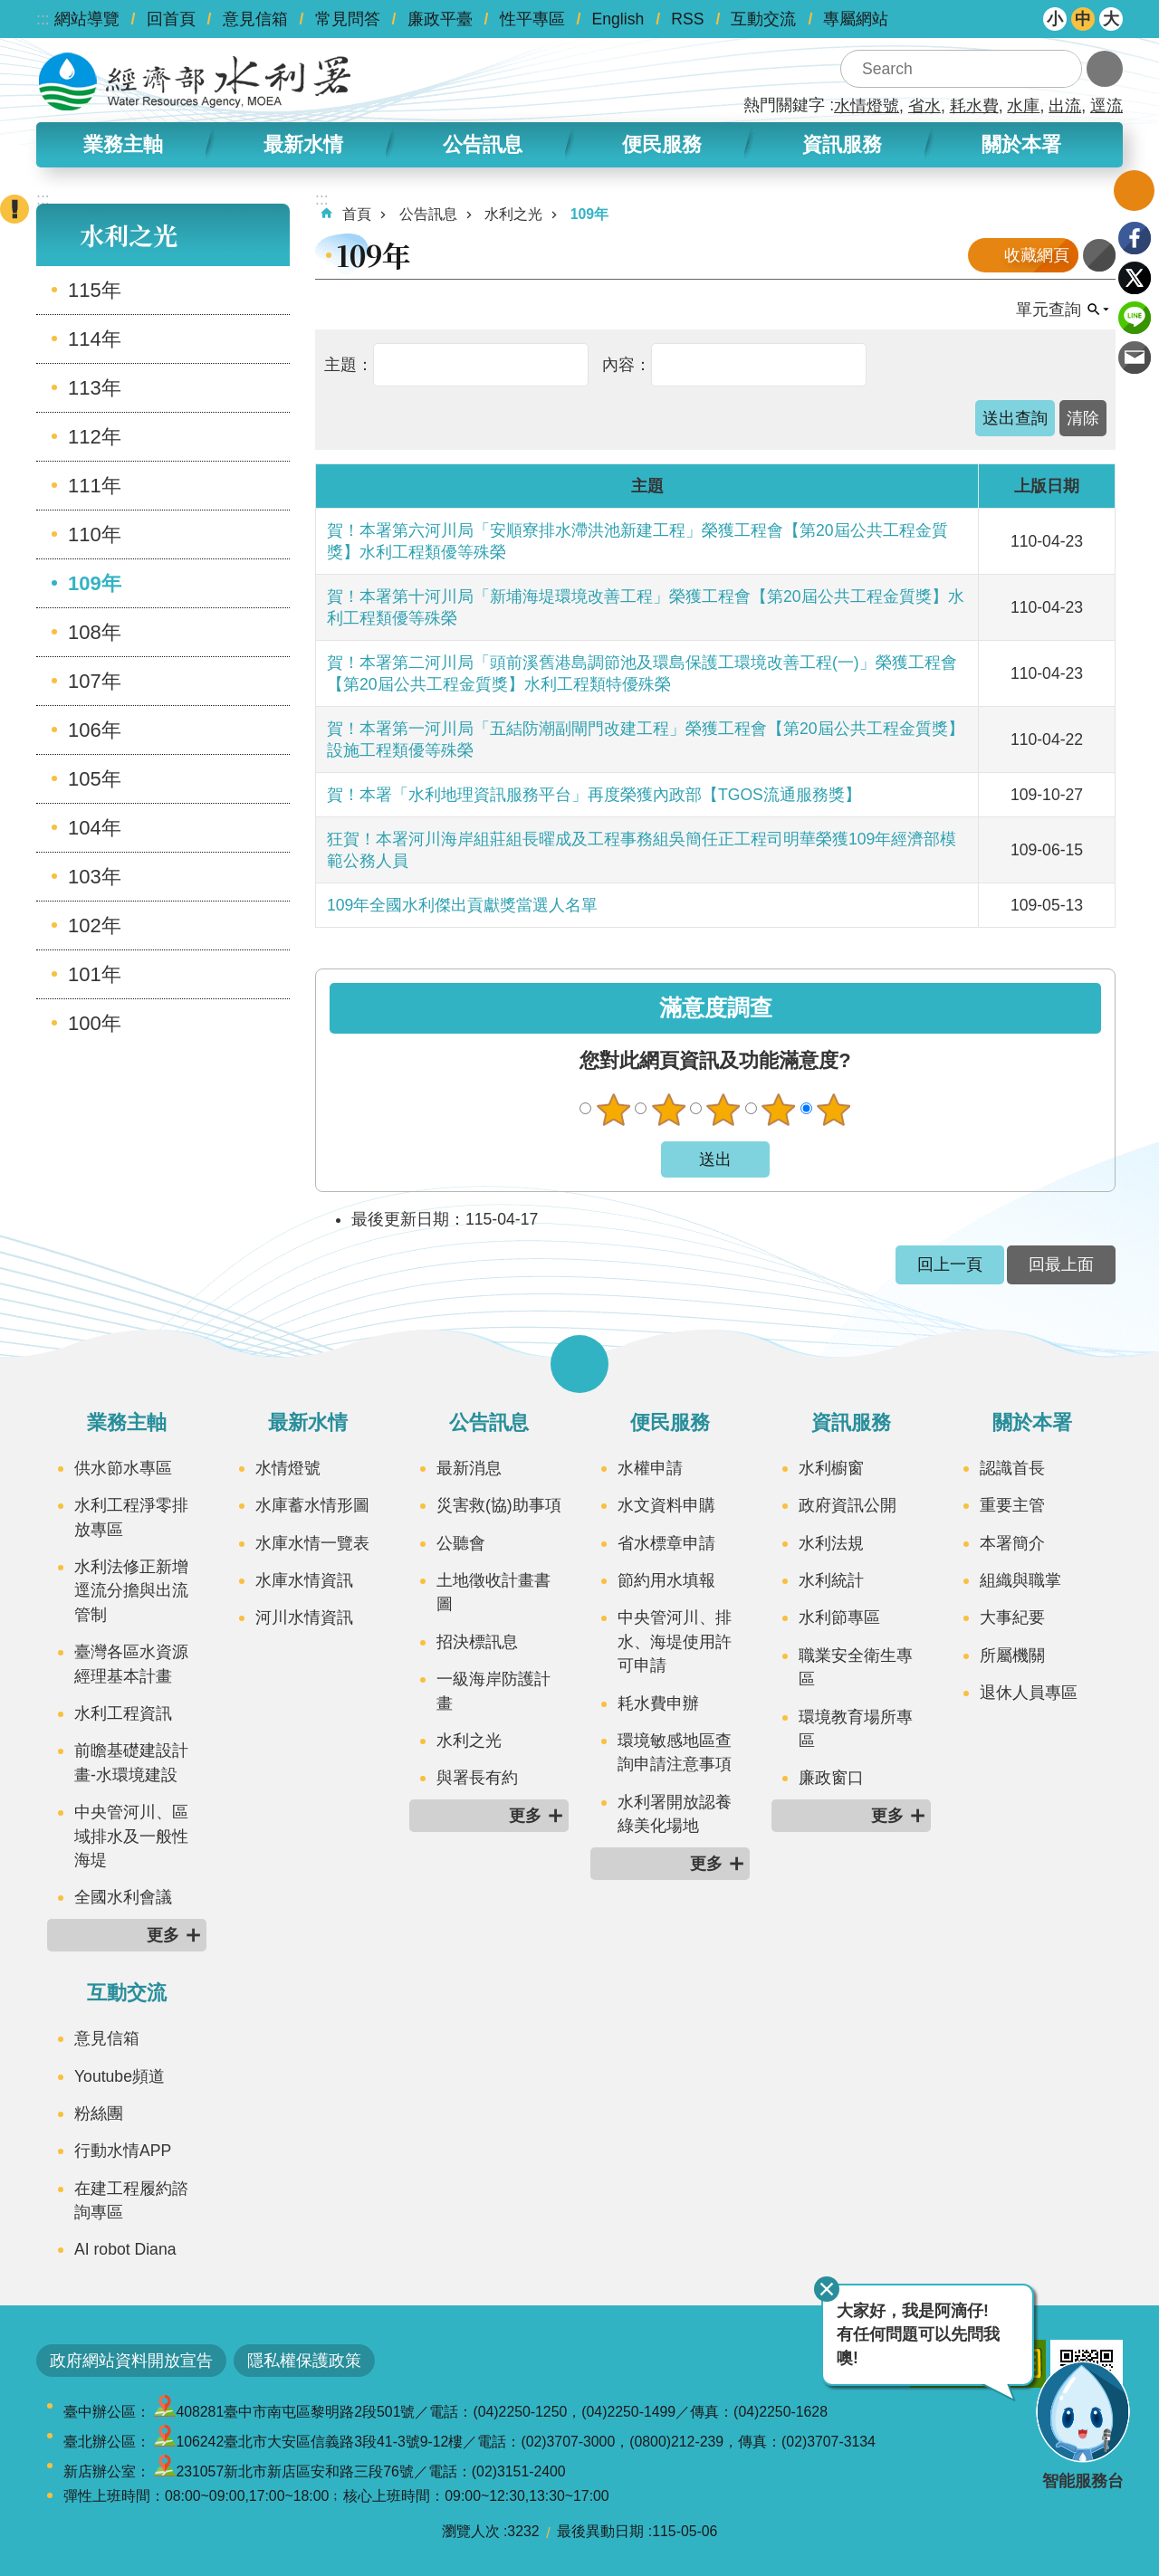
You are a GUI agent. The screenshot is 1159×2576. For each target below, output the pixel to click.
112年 (94, 436)
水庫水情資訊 (304, 1580)
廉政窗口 (831, 1778)
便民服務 (662, 144)
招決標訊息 (477, 1642)
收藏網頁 (1036, 255)
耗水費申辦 (658, 1703)
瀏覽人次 (471, 2531)
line (1134, 317)
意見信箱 (255, 19)
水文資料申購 (666, 1505)
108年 (94, 632)
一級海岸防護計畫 (493, 1691)
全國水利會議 (123, 1897)
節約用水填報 (666, 1580)
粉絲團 (98, 2113)
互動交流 (763, 19)
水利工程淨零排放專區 (131, 1517)
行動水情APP (122, 2151)
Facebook (1134, 238)
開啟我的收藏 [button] (1134, 190)
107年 (94, 681)
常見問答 (347, 19)
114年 (94, 339)
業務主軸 (123, 144)
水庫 (1023, 106)
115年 (94, 290)
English (618, 19)
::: (43, 19)
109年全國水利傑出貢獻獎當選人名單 (462, 905)
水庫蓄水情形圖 (312, 1505)
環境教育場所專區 (856, 1729)
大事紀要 (1012, 1617)
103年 (94, 876)
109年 (94, 583)
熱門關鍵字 (784, 105)
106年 (94, 730)
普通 (723, 1109)
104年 (94, 827)
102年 (94, 925)
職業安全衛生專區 (856, 1667)
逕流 (1106, 106)
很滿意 (834, 1109)
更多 (163, 1935)
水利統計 (831, 1580)
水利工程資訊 (123, 1713)
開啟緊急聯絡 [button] (14, 209)
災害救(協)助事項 (498, 1505)
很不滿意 (613, 1109)
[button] (1015, 418)
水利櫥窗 (831, 1468)
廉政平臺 (440, 19)
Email (1134, 357)
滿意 (778, 1109)
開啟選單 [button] (579, 1364)
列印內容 (1099, 255)
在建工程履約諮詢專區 (131, 2200)
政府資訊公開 (847, 1505)
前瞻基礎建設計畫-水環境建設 (131, 1762)
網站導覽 (87, 19)
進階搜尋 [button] (1105, 69)
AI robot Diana (125, 2249)
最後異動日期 (600, 2531)
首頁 (356, 214)
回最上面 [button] (1061, 1264)
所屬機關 (1012, 1655)
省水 (924, 106)
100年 (94, 1023)
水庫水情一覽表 (312, 1543)
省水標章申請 (666, 1543)
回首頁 (171, 19)
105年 (94, 779)
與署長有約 (477, 1778)
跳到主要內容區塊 (9, 9)
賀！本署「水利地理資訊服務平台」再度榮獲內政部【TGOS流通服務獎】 (594, 795)
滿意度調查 (715, 1008)
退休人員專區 (1029, 1693)
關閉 (826, 2289)
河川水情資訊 (304, 1617)
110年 (94, 534)
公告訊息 (482, 144)
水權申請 (650, 1468)
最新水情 (303, 144)
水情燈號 (866, 106)
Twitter (1134, 278)
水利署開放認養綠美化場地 (675, 1814)
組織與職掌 (1020, 1580)
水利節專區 (839, 1617)
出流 (1065, 106)
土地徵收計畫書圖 (493, 1592)
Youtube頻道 (119, 2076)
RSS (687, 19)
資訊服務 (842, 144)
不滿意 (668, 1109)
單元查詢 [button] (1048, 310)
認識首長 (1012, 1468)
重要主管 (1012, 1505)
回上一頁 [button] (949, 1264)
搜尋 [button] (1063, 69)
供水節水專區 (123, 1468)
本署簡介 (1012, 1543)
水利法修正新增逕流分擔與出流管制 (131, 1591)
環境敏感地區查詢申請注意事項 (675, 1752)
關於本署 (1021, 144)
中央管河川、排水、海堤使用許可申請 (675, 1641)
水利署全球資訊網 (194, 81)
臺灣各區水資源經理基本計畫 (131, 1663)
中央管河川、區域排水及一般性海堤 (131, 1836)
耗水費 (974, 106)
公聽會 (460, 1543)
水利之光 (128, 235)
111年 (94, 485)
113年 (94, 388)
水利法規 (831, 1543)
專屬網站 (855, 19)
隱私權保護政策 (304, 2361)
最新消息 (469, 1468)
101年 (94, 974)
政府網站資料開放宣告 (131, 2361)
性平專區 (532, 19)
